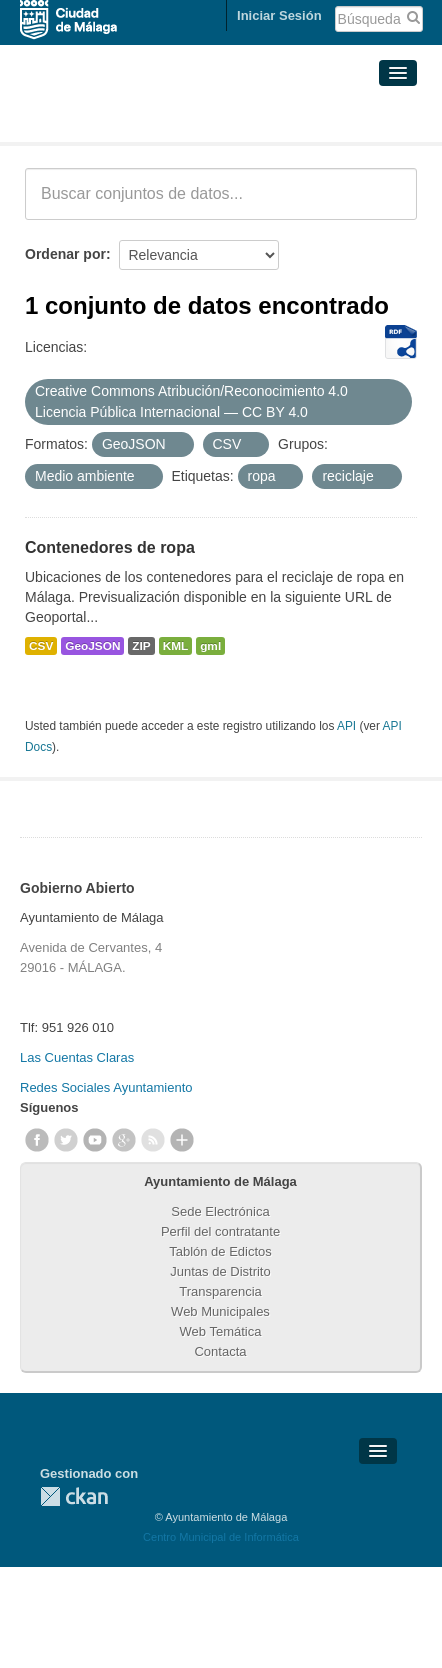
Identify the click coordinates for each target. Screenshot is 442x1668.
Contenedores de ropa (110, 547)
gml (210, 646)
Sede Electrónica (220, 1211)
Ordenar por (65, 254)
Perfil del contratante (220, 1231)
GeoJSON (92, 646)
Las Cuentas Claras (77, 1057)
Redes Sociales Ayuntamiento (106, 1087)
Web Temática (221, 1331)
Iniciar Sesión (279, 15)
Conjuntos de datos (113, 118)
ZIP (141, 646)
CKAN (74, 1496)
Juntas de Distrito (220, 1271)
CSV (41, 646)
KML (176, 646)
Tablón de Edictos (220, 1251)
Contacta (220, 1351)
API (346, 726)
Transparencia (220, 1291)
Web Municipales (220, 1311)
